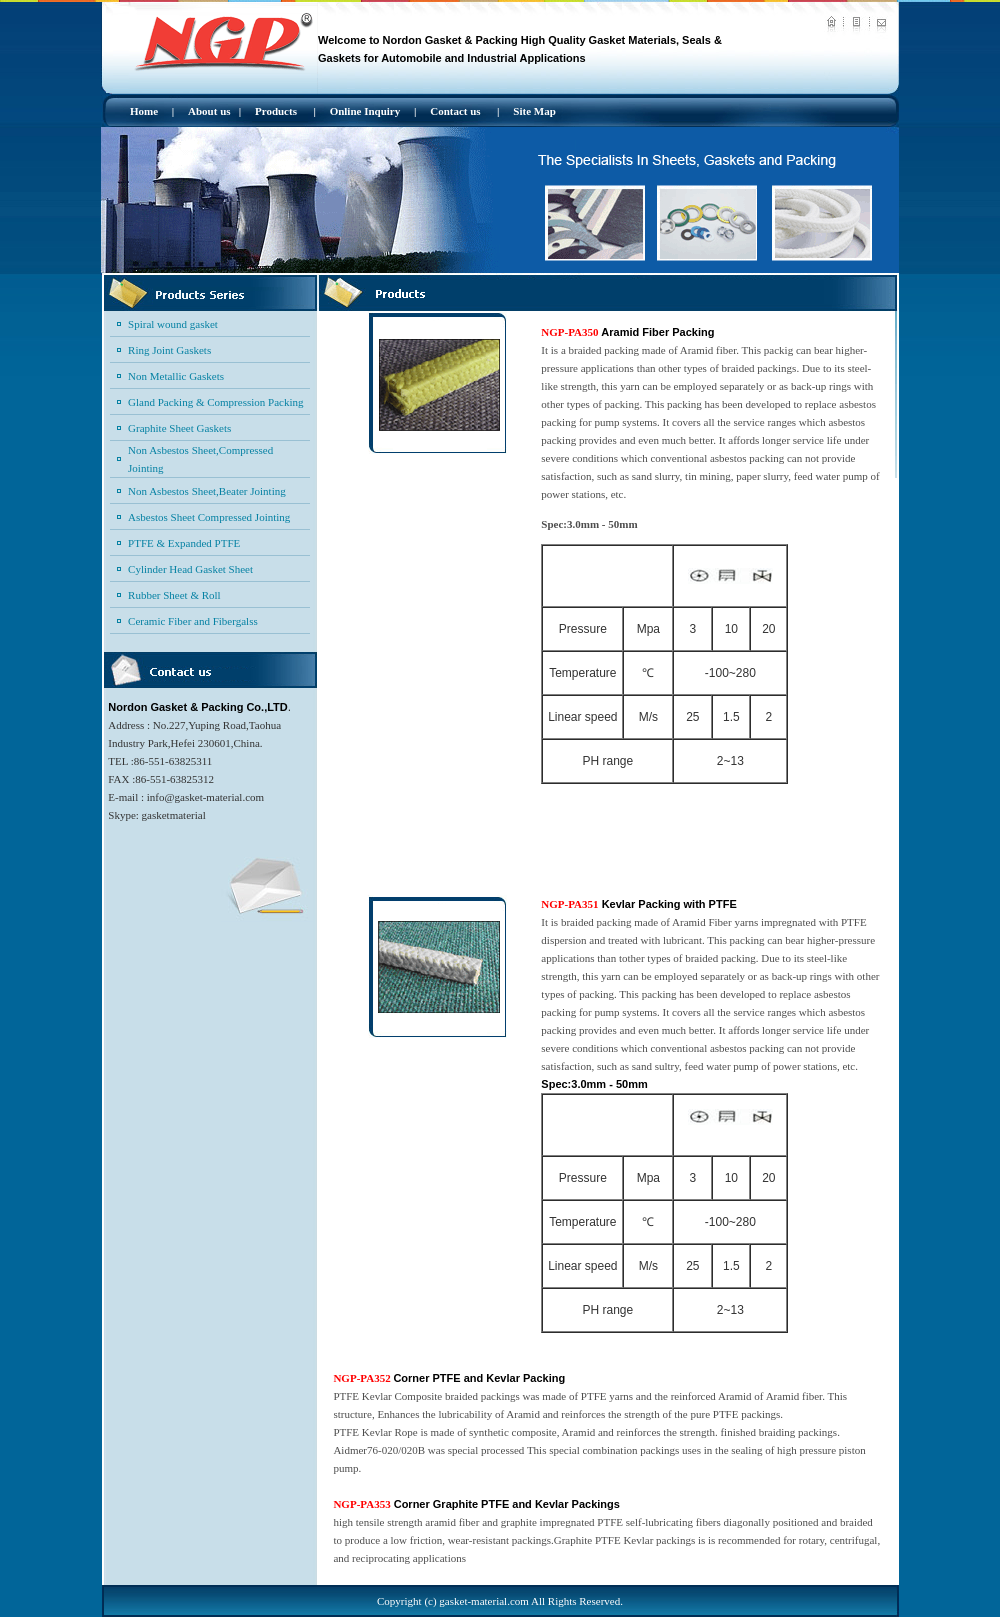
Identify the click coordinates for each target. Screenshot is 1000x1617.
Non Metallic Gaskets (176, 376)
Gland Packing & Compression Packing (215, 402)
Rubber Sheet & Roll (174, 595)
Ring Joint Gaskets (169, 350)
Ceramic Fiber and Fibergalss (193, 621)
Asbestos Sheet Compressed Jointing (209, 517)
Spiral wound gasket (173, 324)
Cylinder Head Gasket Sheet (190, 569)
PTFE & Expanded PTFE (184, 543)
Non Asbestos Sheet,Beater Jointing (207, 491)
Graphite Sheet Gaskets (179, 428)
